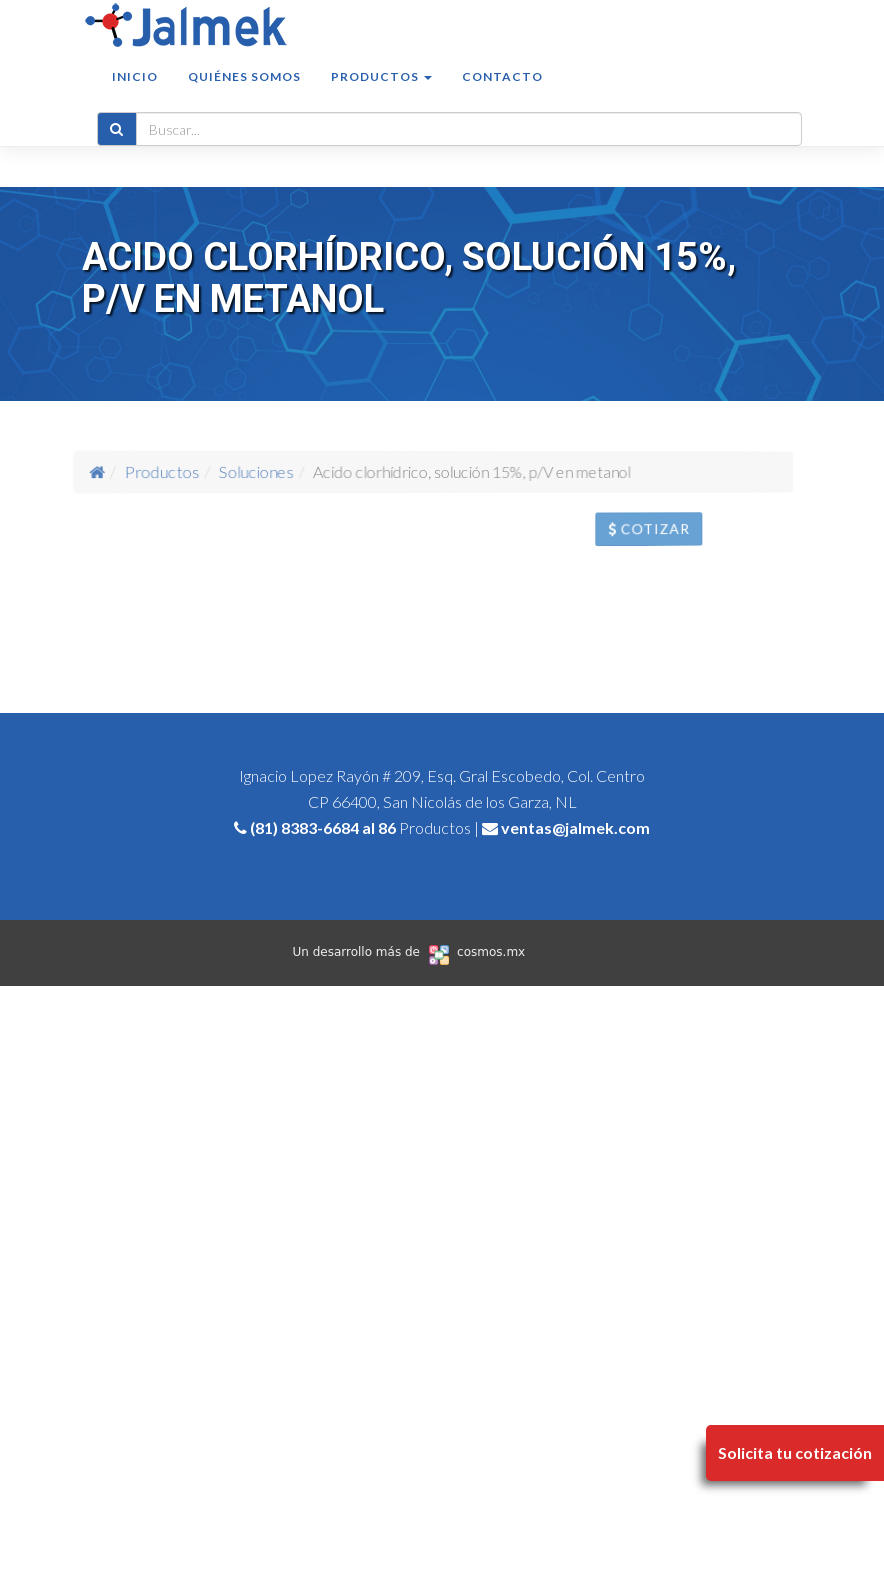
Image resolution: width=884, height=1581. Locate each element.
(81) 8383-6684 (304, 827)
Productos (199, 470)
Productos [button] (381, 96)
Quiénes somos (244, 96)
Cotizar (670, 534)
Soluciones (274, 471)
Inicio (135, 96)
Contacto (502, 96)
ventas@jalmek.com (575, 827)
